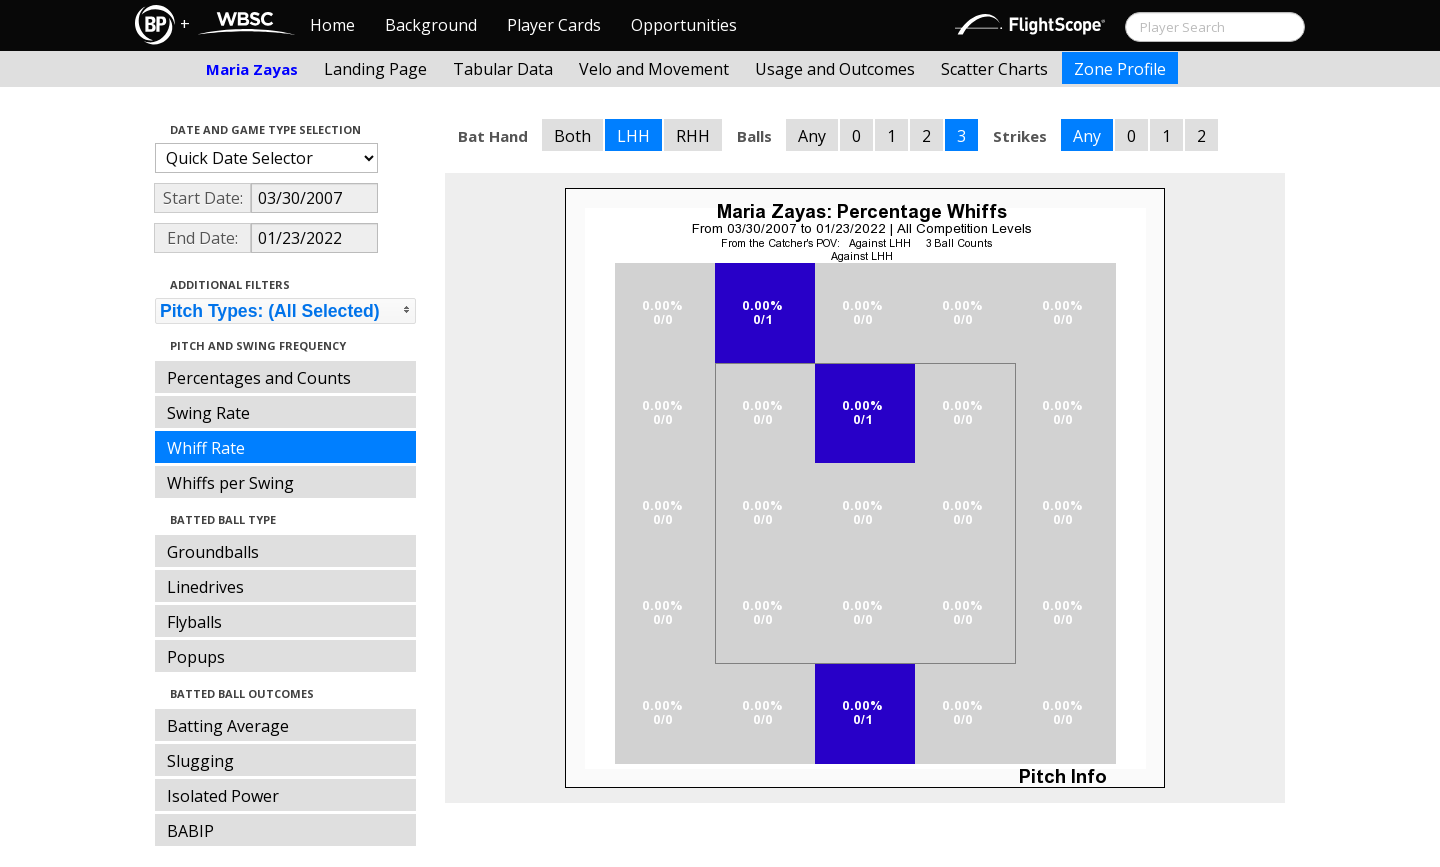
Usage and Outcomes (835, 69)
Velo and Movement (654, 69)
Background (431, 25)
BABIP (190, 831)
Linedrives (205, 587)
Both (572, 136)
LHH (633, 136)
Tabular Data (503, 69)
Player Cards (554, 25)
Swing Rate (208, 413)
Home (332, 25)
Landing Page (375, 69)
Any (812, 136)
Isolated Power (223, 796)
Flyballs (194, 622)
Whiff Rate (206, 448)
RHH (693, 136)
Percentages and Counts (259, 378)
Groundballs (213, 552)
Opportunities (684, 25)
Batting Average (228, 726)
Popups (196, 657)
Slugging (200, 761)
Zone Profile (1120, 69)
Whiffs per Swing (230, 483)
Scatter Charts (994, 69)
